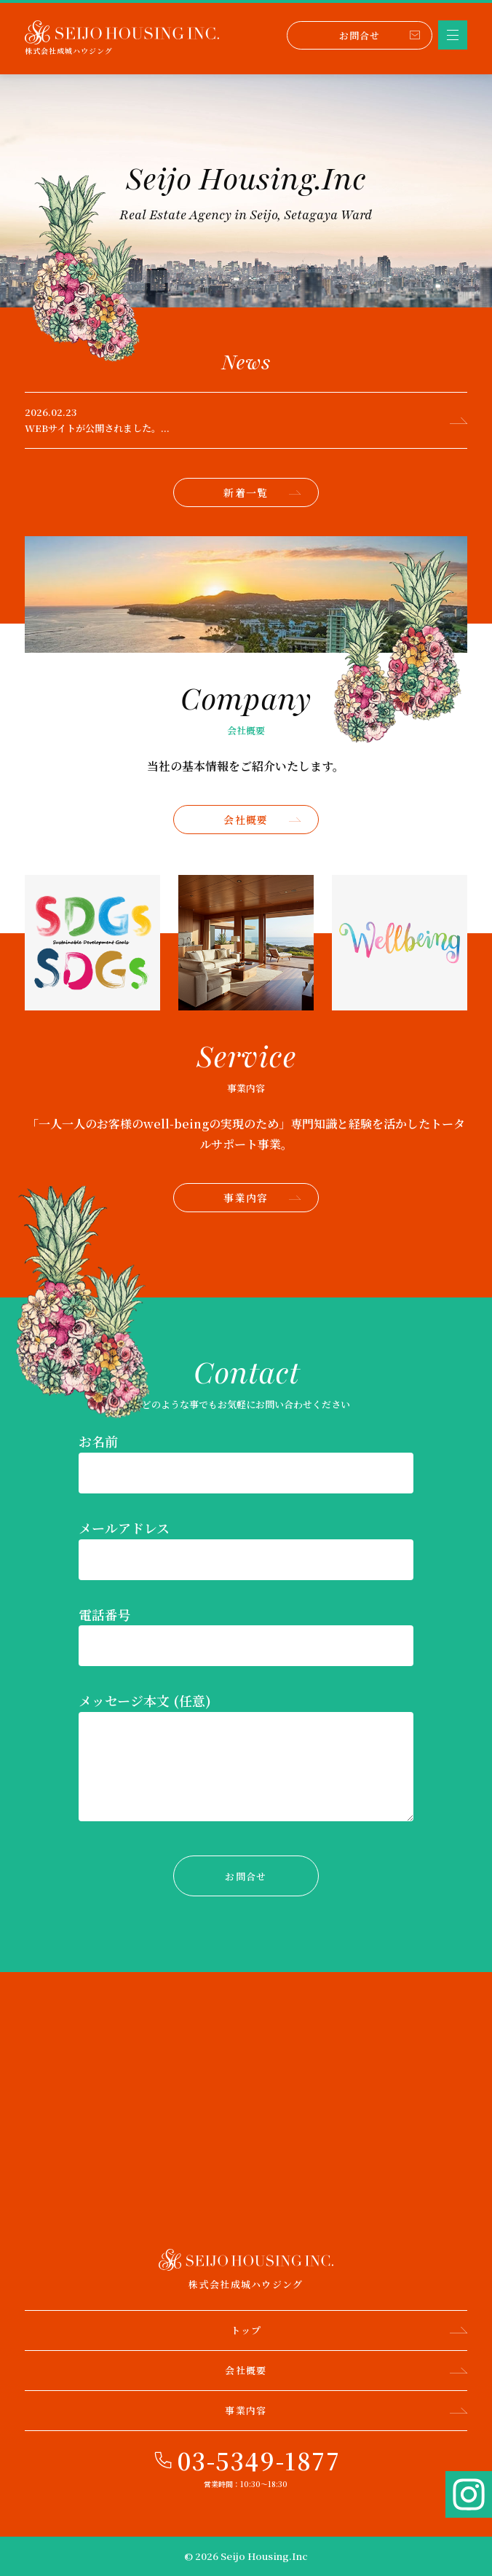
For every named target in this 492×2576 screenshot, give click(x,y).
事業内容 (262, 1197)
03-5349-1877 (259, 2460)
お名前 (98, 1441)
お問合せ (380, 35)
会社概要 (262, 819)
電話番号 (105, 1614)
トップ (349, 2330)
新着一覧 (262, 492)
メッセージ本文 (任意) (145, 1700)
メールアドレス (124, 1527)
